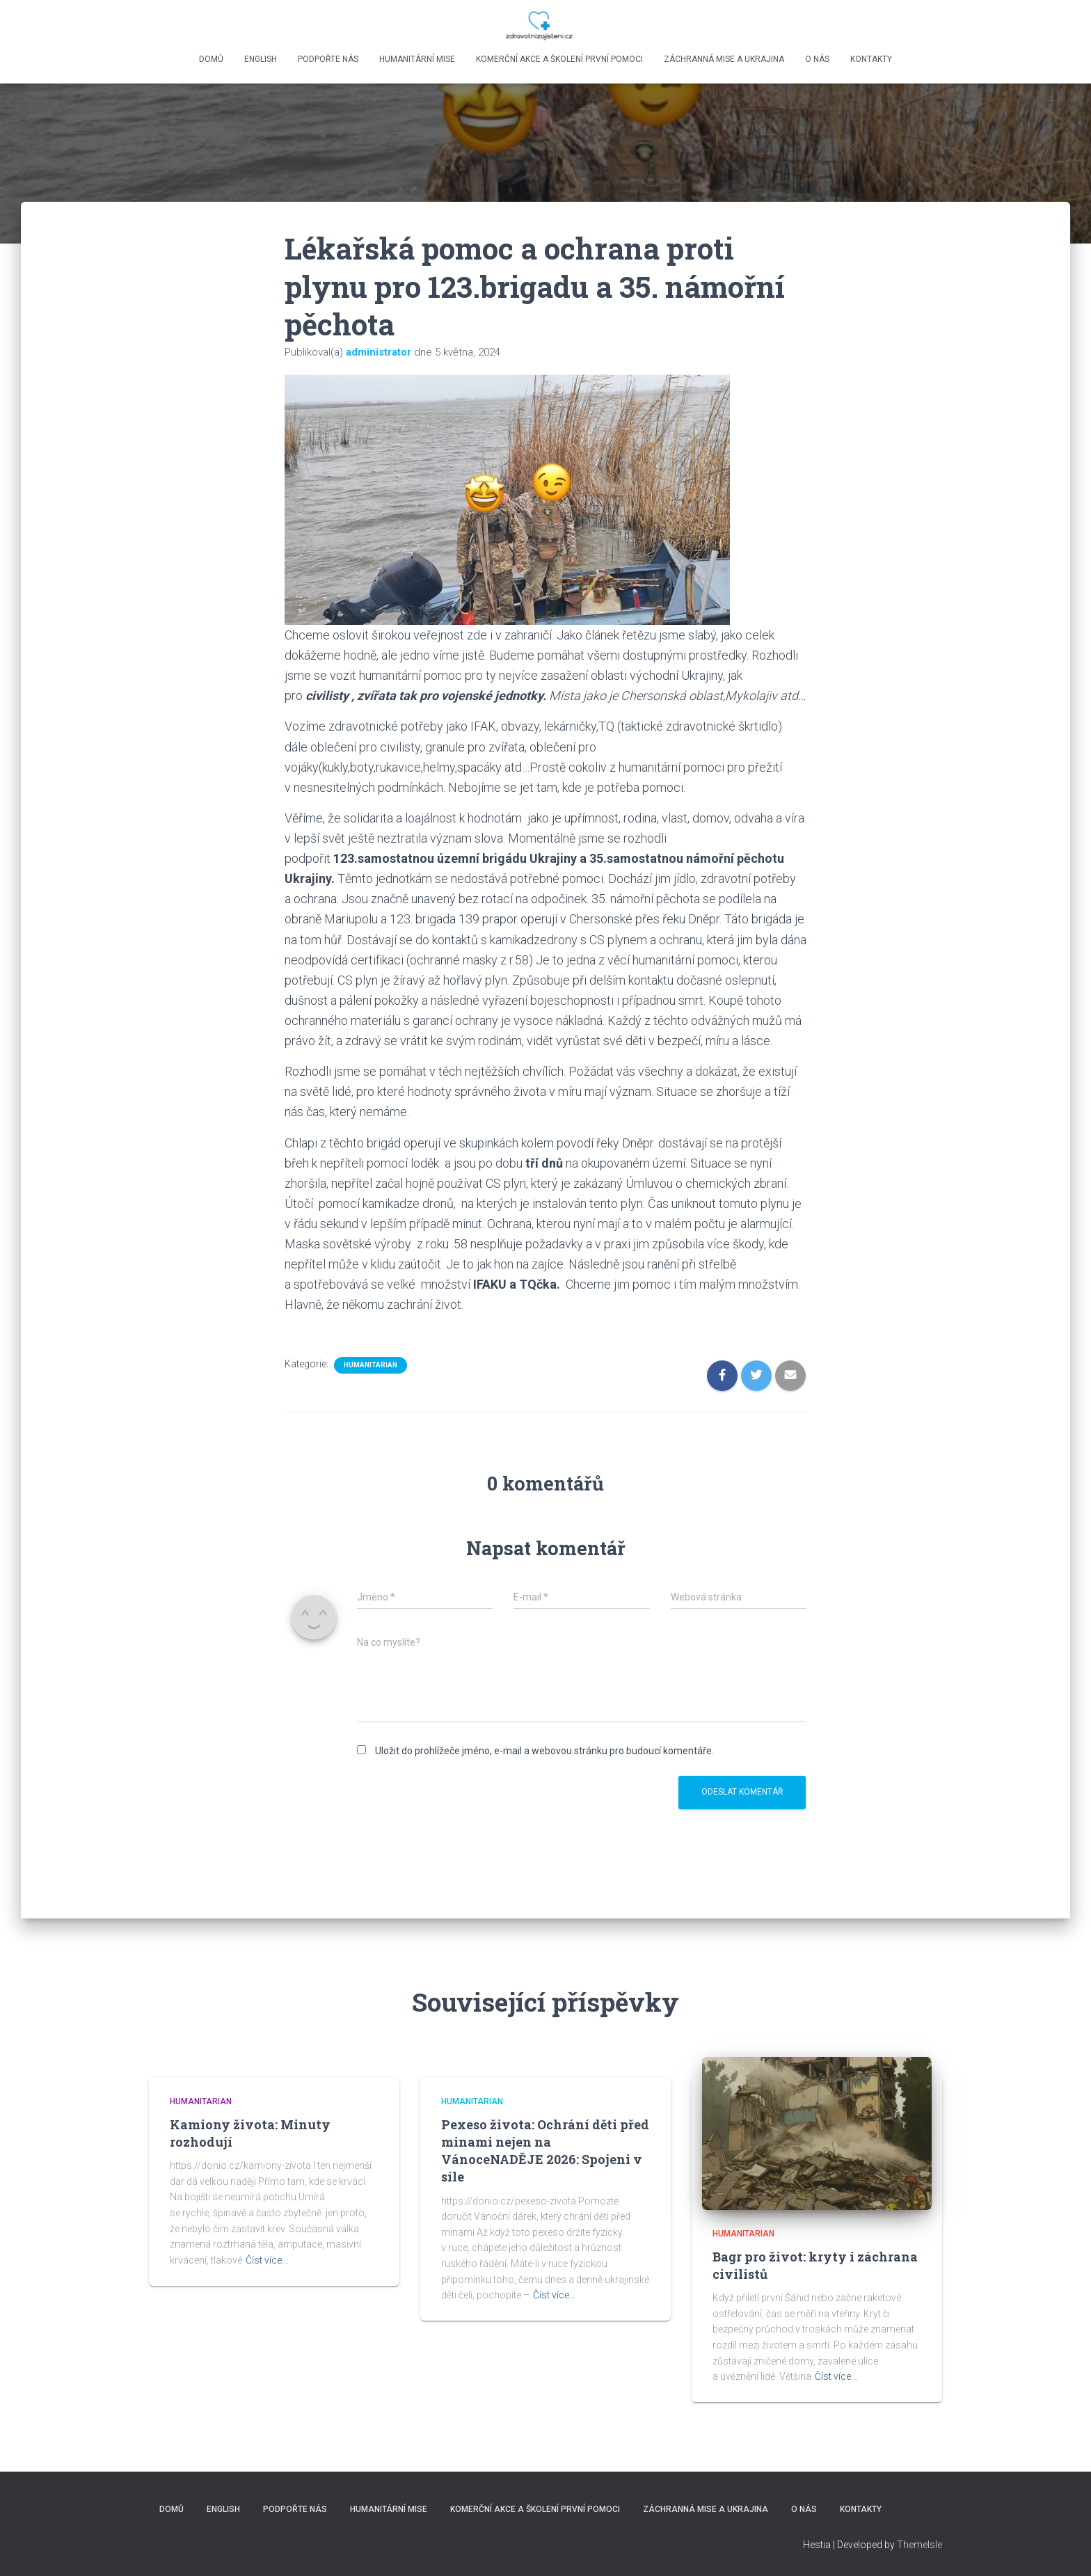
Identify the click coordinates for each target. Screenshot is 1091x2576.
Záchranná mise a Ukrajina (724, 59)
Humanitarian (370, 1365)
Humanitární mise (417, 59)
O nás (817, 59)
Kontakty (871, 59)
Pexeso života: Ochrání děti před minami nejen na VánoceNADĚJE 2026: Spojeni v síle (545, 2151)
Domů (211, 59)
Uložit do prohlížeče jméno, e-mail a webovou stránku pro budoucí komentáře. (544, 1750)
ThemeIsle (919, 2544)
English (260, 59)
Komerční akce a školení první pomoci (559, 59)
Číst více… (267, 2260)
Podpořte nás (328, 59)
